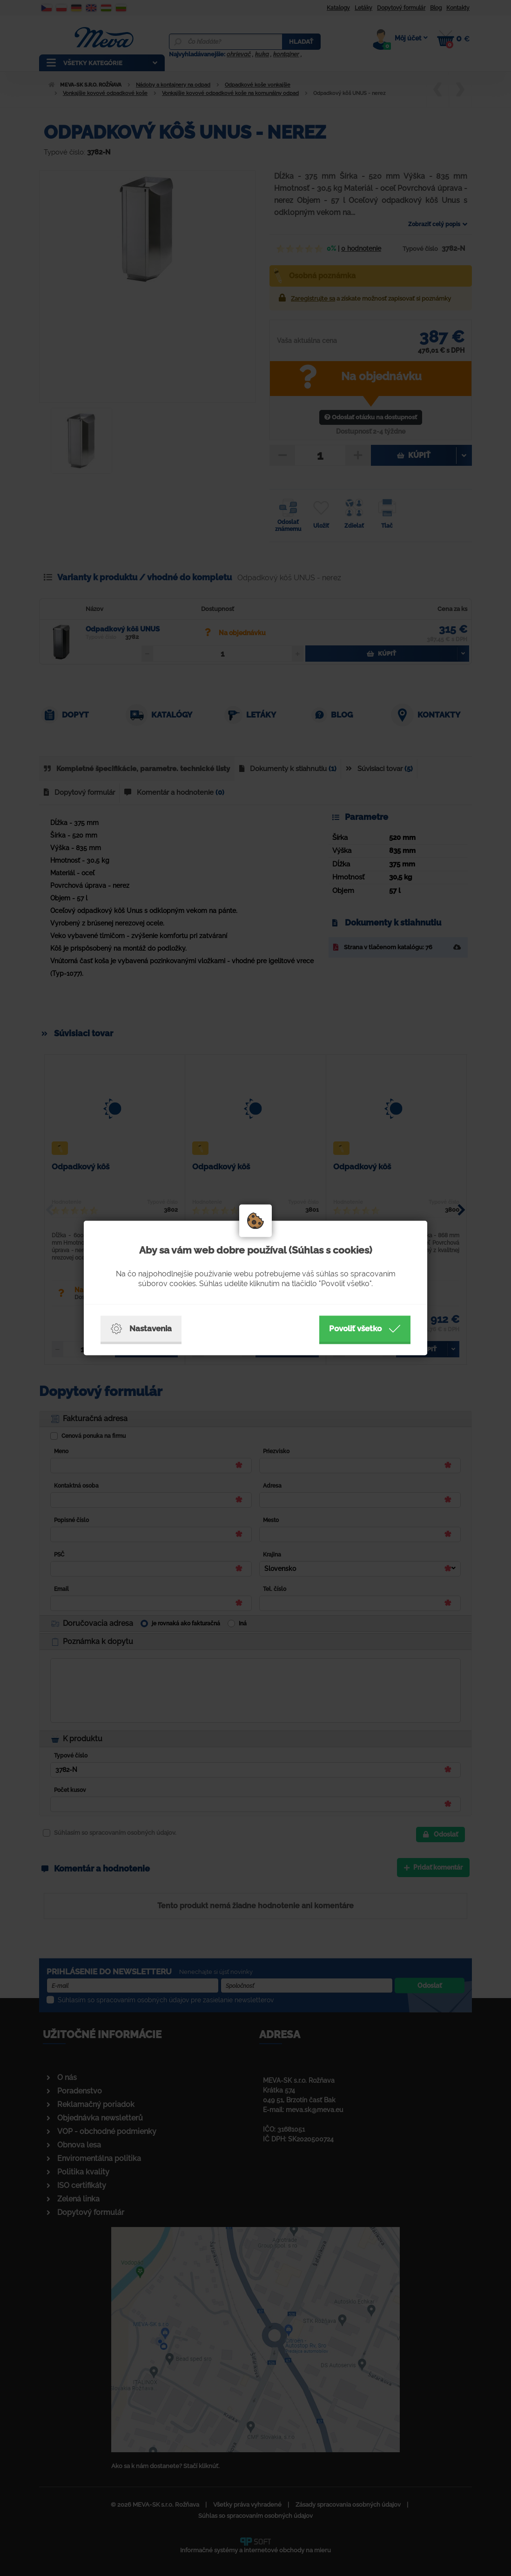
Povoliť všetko (365, 1329)
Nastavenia (141, 1329)
